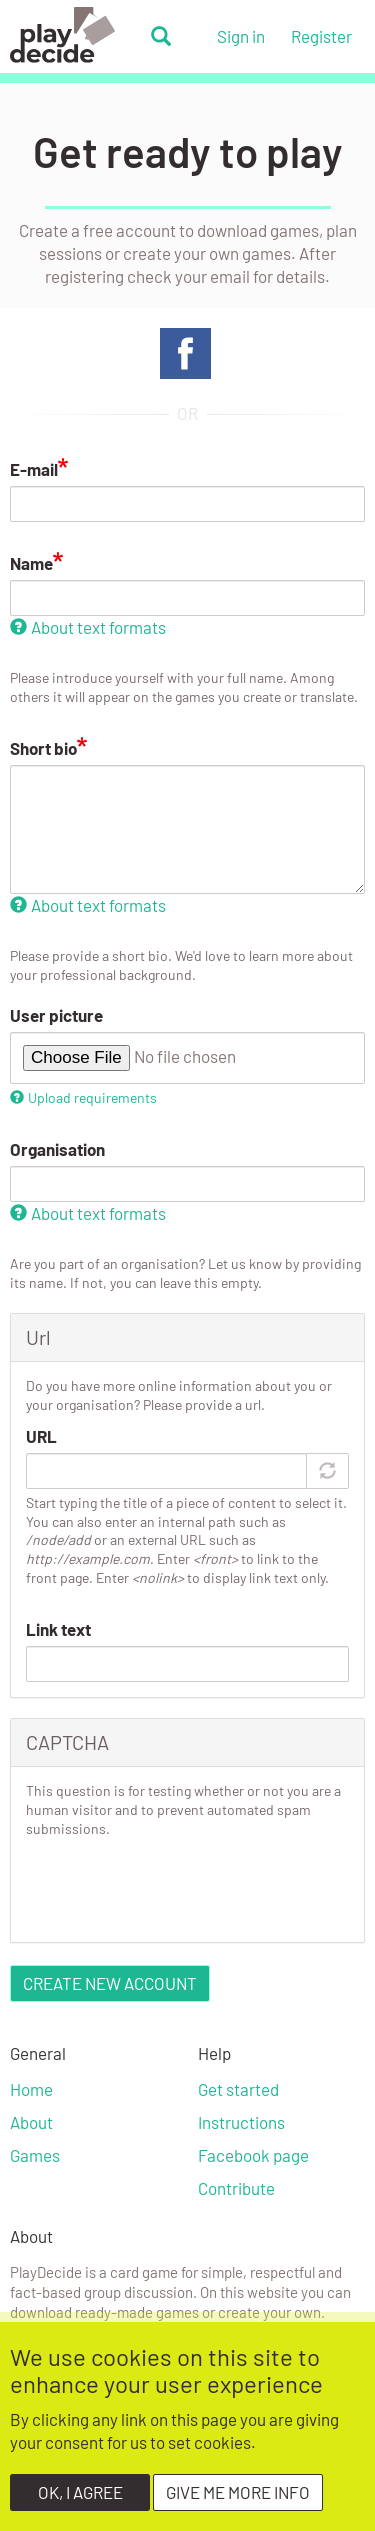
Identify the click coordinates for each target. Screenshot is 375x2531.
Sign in (241, 36)
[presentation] (178, 1888)
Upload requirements (83, 1097)
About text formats (88, 627)
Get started (238, 2089)
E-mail (34, 469)
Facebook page (253, 2155)
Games (35, 2155)
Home (31, 2089)
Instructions (241, 2122)
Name (31, 563)
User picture (56, 1015)
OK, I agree (80, 2492)
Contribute (236, 2188)
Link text (58, 1629)
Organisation (57, 1149)
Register (321, 36)
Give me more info (238, 2492)
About (31, 2122)
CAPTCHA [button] (67, 1742)
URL (41, 1436)
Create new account (110, 1983)
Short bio (43, 748)
